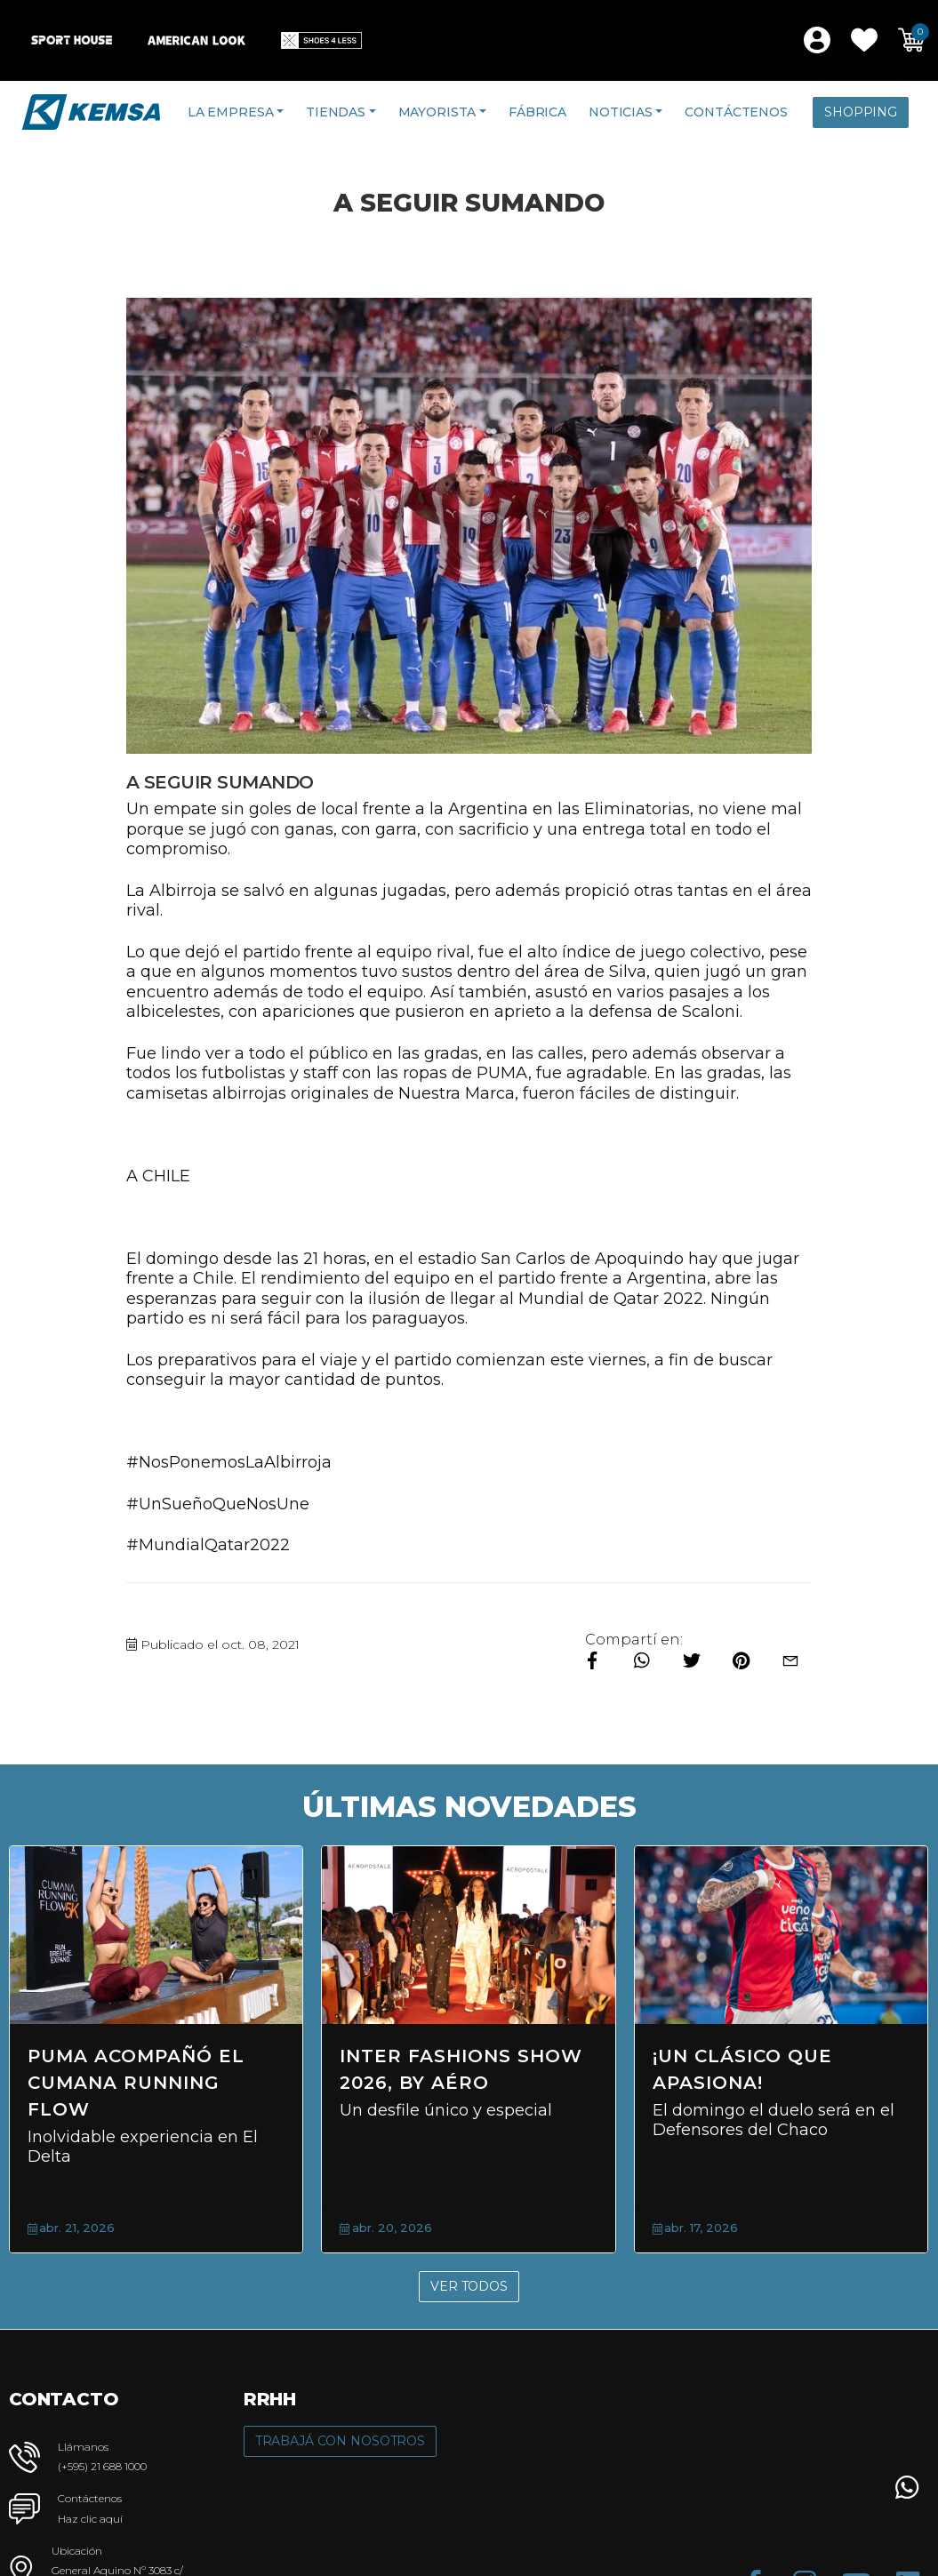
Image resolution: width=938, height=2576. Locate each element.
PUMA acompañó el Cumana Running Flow (136, 2082)
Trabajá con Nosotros (340, 2441)
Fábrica (537, 112)
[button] (864, 40)
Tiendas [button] (335, 112)
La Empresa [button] (231, 112)
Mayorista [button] (437, 112)
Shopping (860, 112)
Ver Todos (469, 2286)
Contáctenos (736, 112)
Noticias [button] (621, 112)
